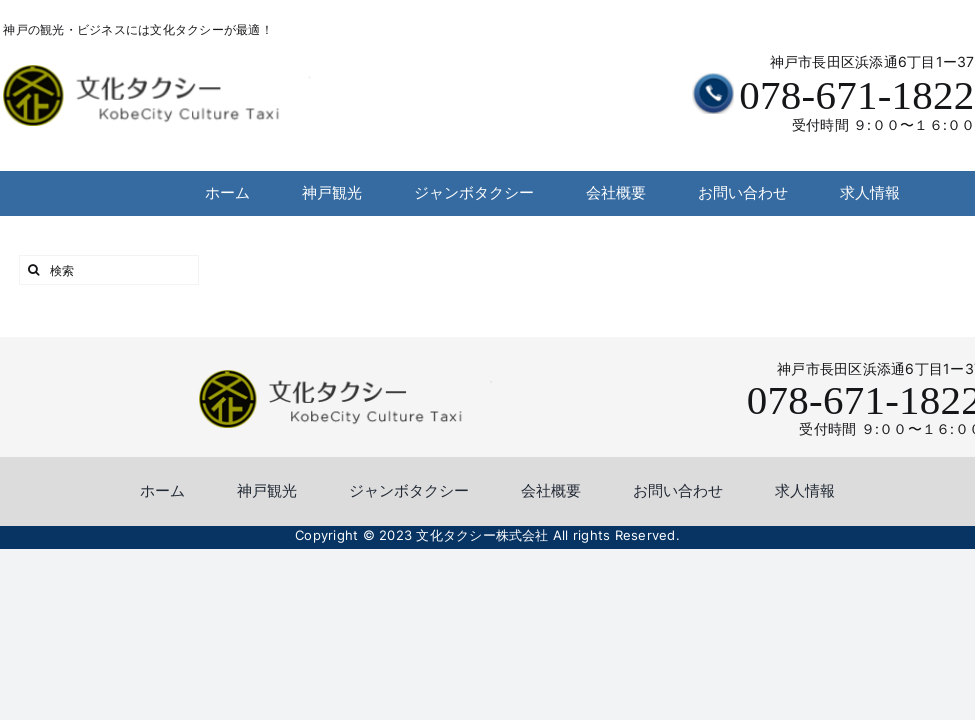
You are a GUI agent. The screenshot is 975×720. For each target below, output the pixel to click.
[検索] (109, 270)
